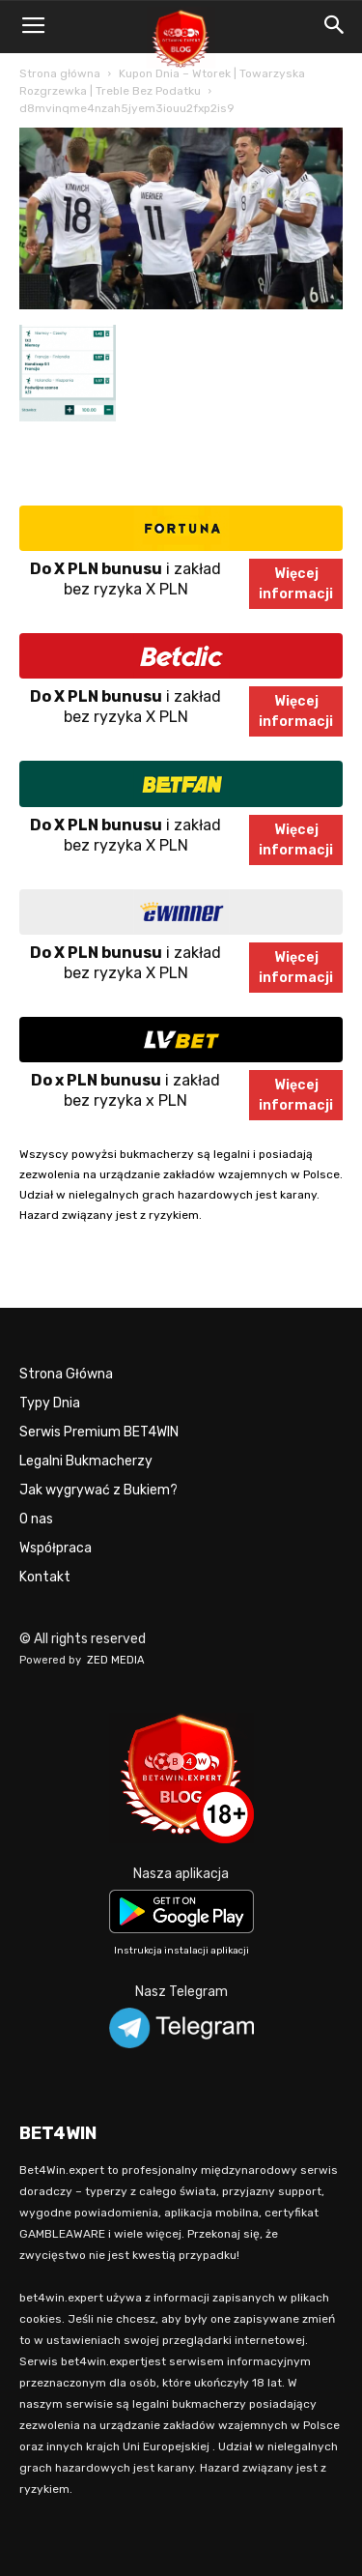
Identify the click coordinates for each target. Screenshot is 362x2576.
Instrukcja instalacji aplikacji (181, 1950)
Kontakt (44, 1577)
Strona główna (59, 73)
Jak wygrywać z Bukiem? (98, 1490)
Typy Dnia (49, 1403)
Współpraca (55, 1548)
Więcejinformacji (296, 583)
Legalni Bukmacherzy (86, 1461)
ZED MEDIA (116, 1660)
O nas (36, 1519)
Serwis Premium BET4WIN (99, 1432)
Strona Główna (66, 1374)
